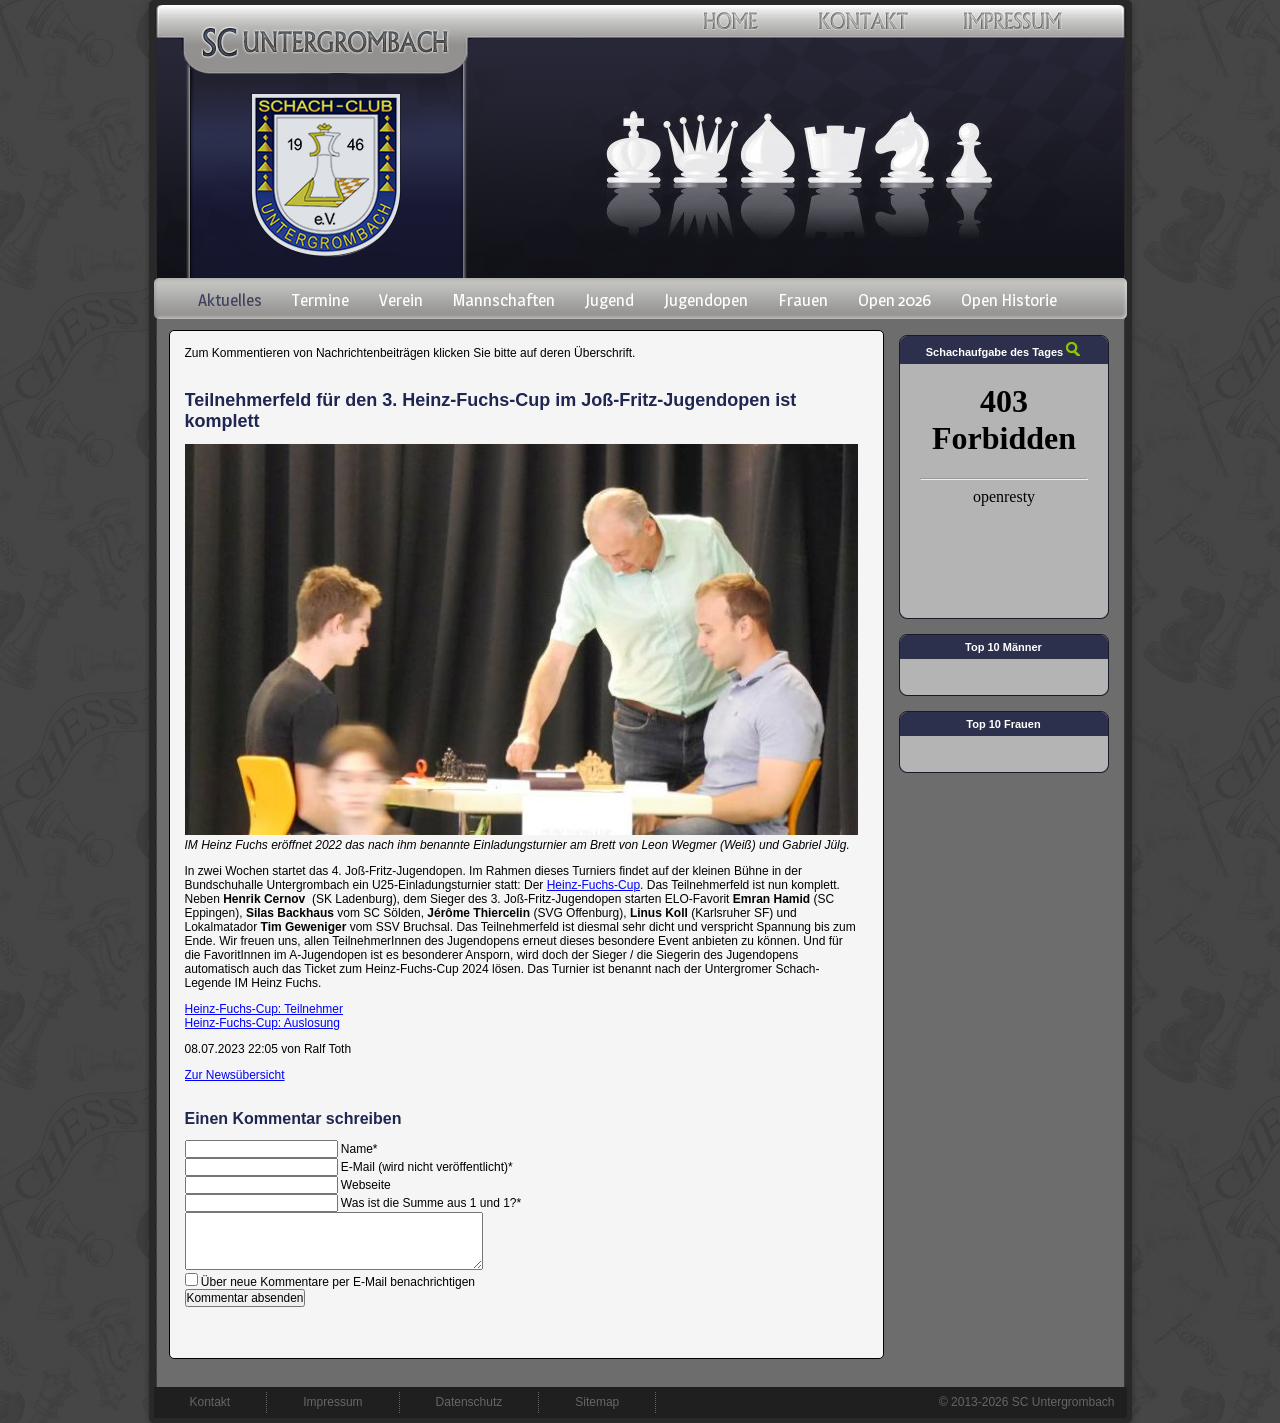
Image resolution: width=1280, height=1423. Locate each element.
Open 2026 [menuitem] (894, 300)
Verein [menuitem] (401, 300)
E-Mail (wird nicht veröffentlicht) (427, 1167)
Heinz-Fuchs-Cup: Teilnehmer (264, 1009)
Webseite (366, 1185)
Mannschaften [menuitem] (504, 300)
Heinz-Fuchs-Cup (593, 885)
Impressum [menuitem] (332, 1402)
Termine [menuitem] (320, 300)
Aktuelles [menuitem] (230, 300)
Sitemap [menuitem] (597, 1402)
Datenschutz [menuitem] (469, 1402)
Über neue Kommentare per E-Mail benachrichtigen (338, 1282)
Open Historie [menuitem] (1009, 300)
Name (359, 1149)
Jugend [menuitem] (609, 300)
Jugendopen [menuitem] (706, 300)
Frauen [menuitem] (803, 300)
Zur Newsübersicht (235, 1075)
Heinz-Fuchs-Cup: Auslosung (262, 1023)
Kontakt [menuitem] (210, 1402)
